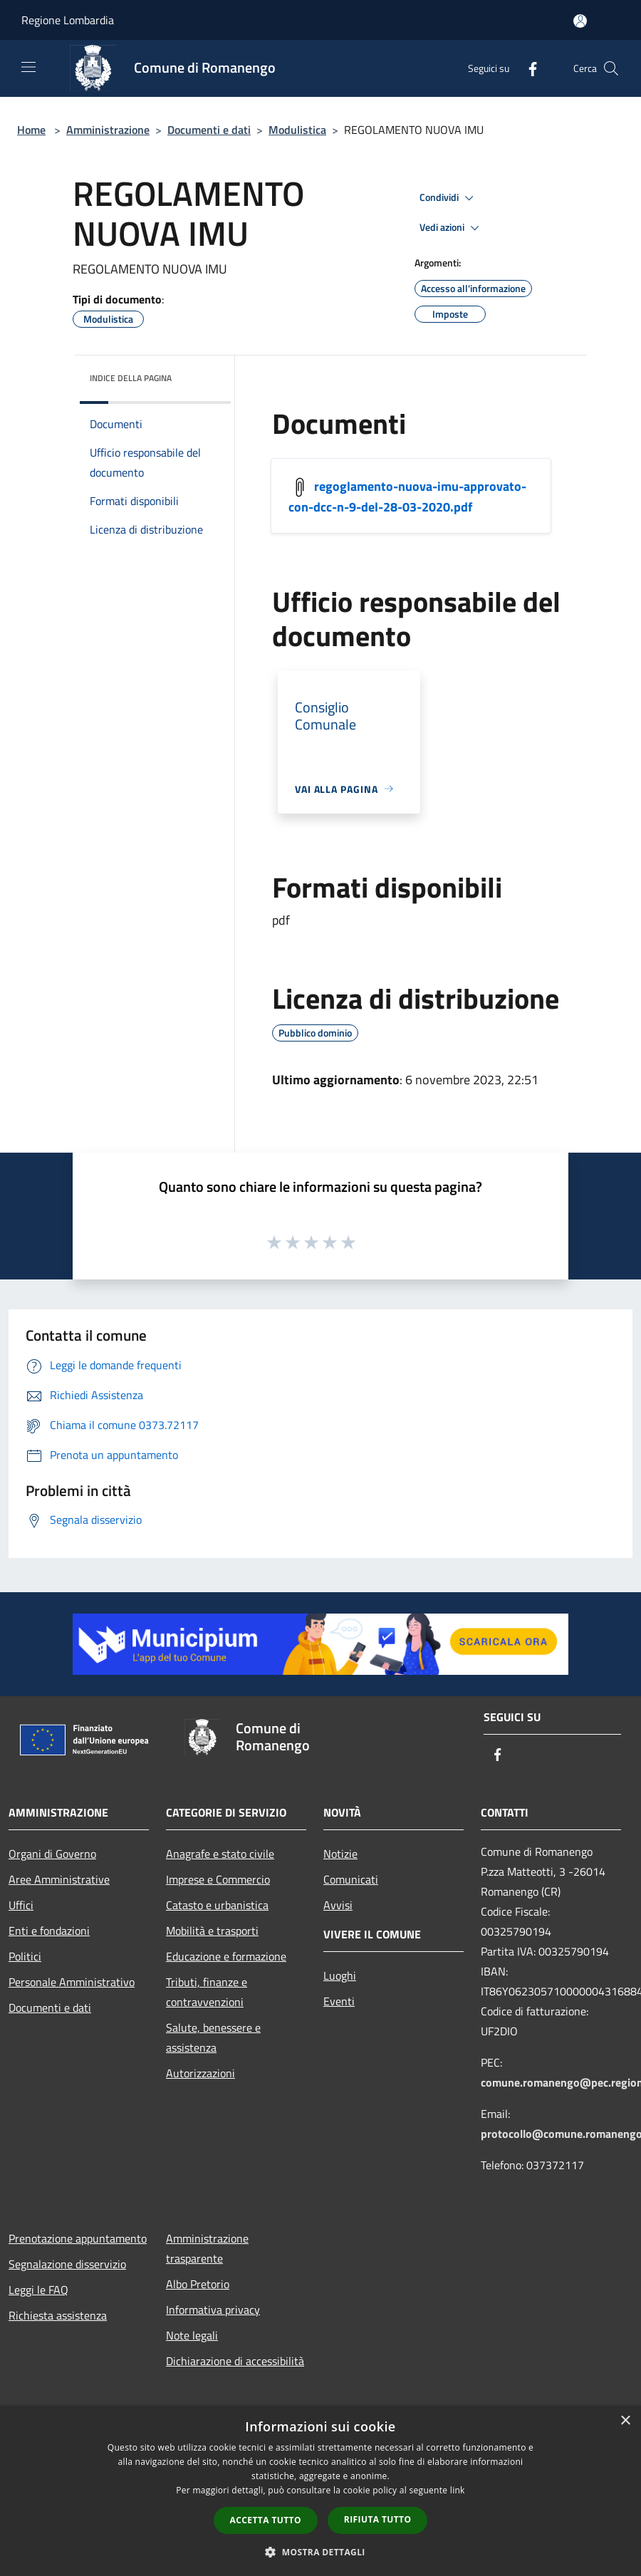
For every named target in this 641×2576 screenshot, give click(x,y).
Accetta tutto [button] (265, 2520)
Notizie (340, 1853)
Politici (25, 1956)
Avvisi (338, 1904)
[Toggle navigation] (28, 67)
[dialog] (320, 2491)
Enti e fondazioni (49, 1930)
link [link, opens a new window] (457, 2490)
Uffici (21, 1904)
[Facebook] (527, 68)
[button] (320, 2552)
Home (31, 129)
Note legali (192, 2335)
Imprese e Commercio (218, 1879)
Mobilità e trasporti (212, 1930)
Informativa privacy (213, 2309)
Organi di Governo (52, 1853)
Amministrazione (108, 129)
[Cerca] (611, 68)
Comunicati (350, 1879)
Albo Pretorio (197, 2283)
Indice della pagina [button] (131, 378)
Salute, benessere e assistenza (213, 2037)
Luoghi (339, 1975)
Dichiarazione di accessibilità (235, 2360)
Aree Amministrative (59, 1879)
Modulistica (297, 129)
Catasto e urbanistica (217, 1904)
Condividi (448, 198)
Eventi (339, 2001)
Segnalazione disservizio (67, 2264)
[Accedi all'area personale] (580, 21)
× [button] (625, 2421)
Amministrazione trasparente (207, 2248)
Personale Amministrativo (72, 1981)
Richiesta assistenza (58, 2315)
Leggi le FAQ (38, 2289)
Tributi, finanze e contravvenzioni (206, 1991)
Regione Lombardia (67, 19)
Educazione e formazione (226, 1956)
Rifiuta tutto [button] (378, 2519)
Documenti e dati (209, 129)
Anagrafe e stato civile (220, 1853)
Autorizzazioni (200, 2073)
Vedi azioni (451, 228)
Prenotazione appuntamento (78, 2238)
